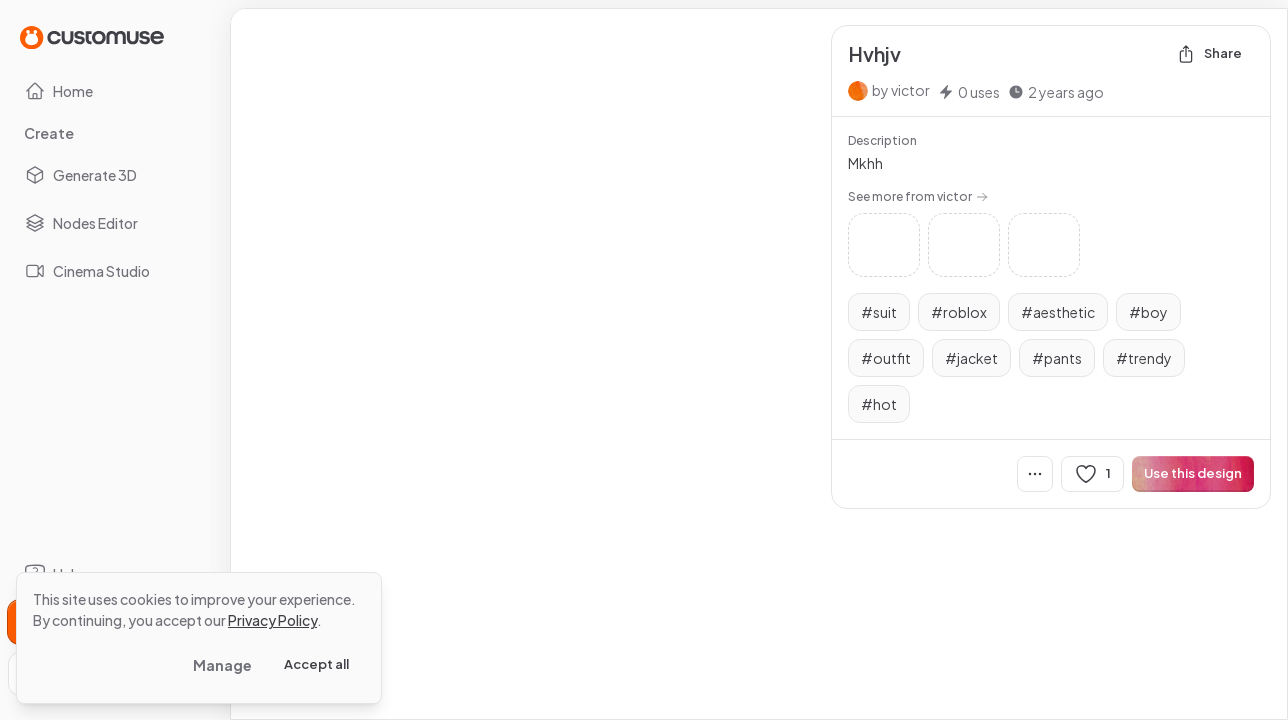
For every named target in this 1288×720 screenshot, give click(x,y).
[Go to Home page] (92, 36)
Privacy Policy (272, 620)
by (901, 90)
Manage (222, 665)
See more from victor (918, 196)
